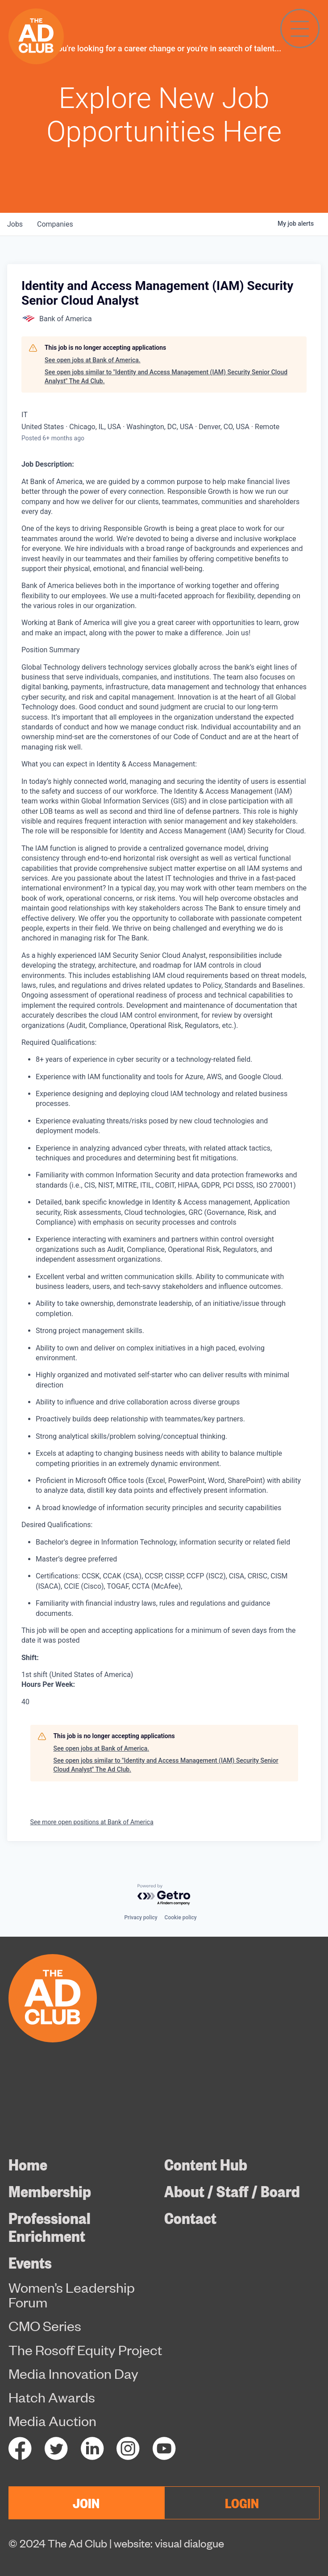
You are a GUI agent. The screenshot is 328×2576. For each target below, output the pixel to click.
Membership (49, 2190)
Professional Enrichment (49, 2226)
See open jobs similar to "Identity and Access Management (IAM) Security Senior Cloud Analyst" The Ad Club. (166, 377)
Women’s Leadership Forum (71, 2295)
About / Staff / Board (232, 2190)
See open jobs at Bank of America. (93, 360)
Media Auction (52, 2420)
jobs (15, 224)
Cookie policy (181, 1917)
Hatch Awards (51, 2397)
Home (27, 2164)
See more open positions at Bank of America (92, 1822)
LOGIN (242, 2502)
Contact (190, 2217)
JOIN (86, 2502)
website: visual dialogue (169, 2543)
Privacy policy (140, 1917)
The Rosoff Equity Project (85, 2349)
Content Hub (205, 2164)
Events (30, 2262)
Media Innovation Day (73, 2373)
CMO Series (44, 2325)
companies (55, 224)
